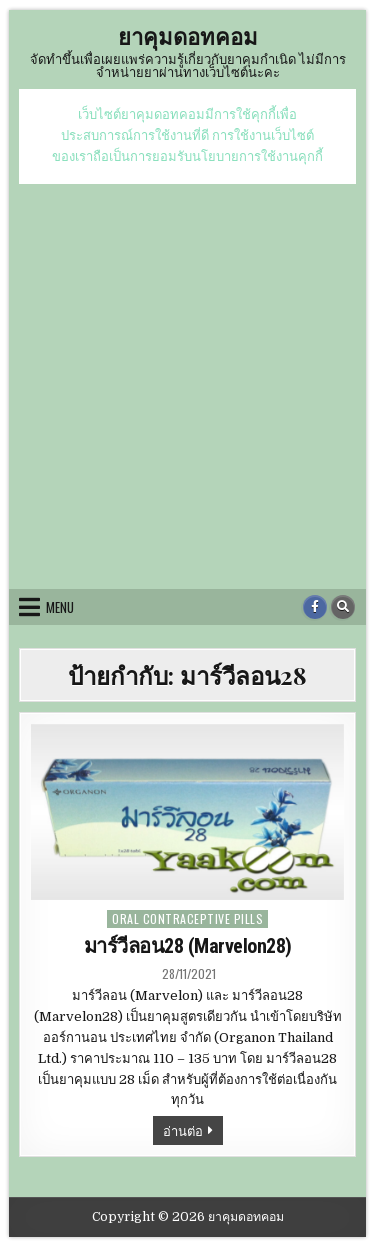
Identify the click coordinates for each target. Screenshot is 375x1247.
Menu (60, 607)
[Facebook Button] (315, 607)
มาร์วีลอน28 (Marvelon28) (188, 946)
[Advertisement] (187, 381)
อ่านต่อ (193, 1132)
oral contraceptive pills (187, 918)
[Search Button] (343, 607)
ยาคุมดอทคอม (188, 36)
